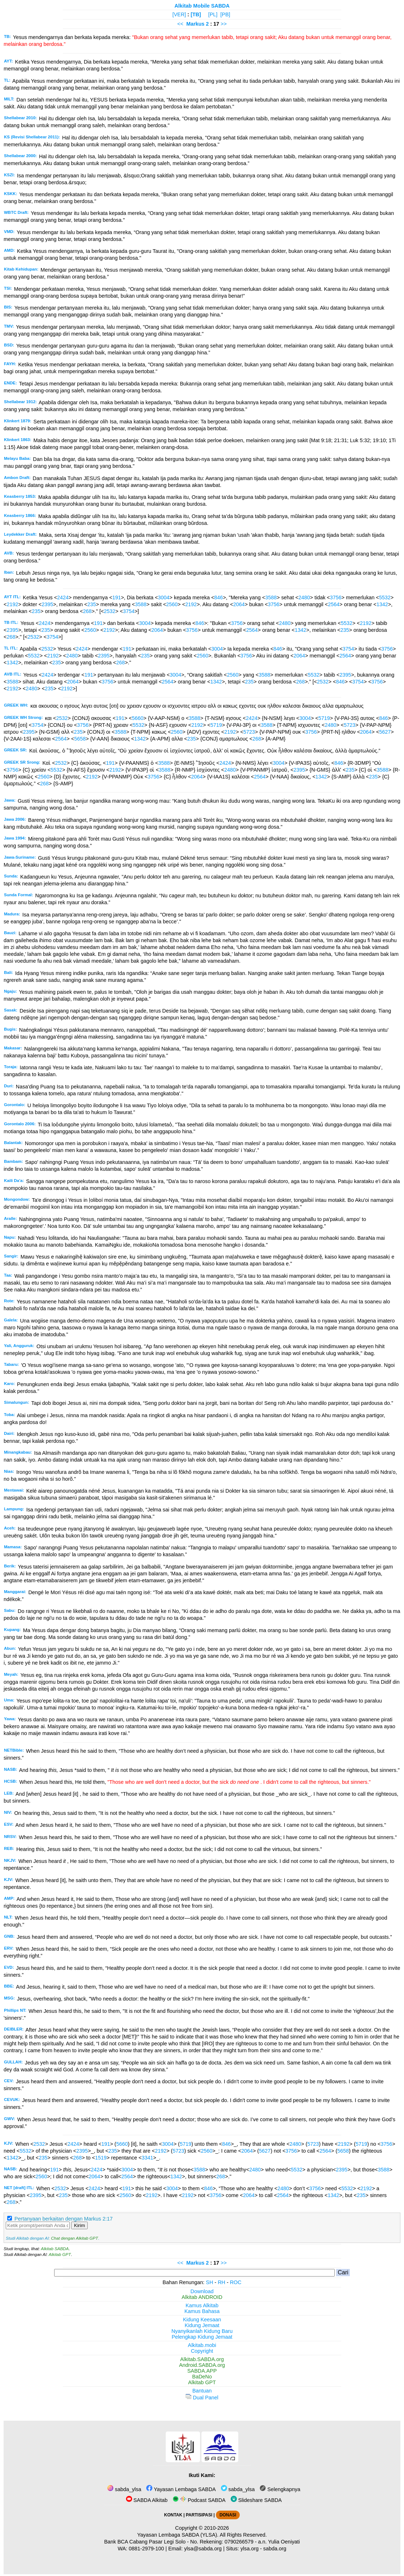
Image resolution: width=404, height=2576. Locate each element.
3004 (163, 597)
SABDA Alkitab (147, 2500)
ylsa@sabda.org (203, 2548)
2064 (239, 604)
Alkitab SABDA (55, 2249)
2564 (333, 604)
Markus (195, 24)
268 (87, 611)
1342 (382, 604)
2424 (63, 597)
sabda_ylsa (124, 2489)
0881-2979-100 (146, 2548)
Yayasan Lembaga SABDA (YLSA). (177, 2535)
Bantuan (202, 2391)
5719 (324, 718)
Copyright (202, 2351)
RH (221, 2282)
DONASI (228, 2514)
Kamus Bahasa (202, 2311)
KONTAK (173, 2514)
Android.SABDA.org (202, 2365)
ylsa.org (249, 2548)
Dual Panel (202, 2397)
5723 (349, 725)
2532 (110, 611)
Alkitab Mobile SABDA (202, 6)
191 (116, 597)
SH (209, 2282)
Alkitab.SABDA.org (202, 2359)
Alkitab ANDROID (202, 2297)
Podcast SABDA (199, 2500)
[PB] (225, 14)
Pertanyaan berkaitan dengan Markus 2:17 (63, 2219)
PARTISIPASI (199, 2514)
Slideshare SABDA (256, 2500)
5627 (385, 732)
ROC (236, 2282)
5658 (80, 739)
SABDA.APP (202, 2371)
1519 (101, 2158)
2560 (172, 604)
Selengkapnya (280, 2489)
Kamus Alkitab (202, 2305)
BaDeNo (202, 2376)
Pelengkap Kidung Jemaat (201, 2337)
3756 (336, 597)
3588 (271, 597)
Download (202, 2291)
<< (180, 24)
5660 (137, 718)
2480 (304, 597)
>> (224, 24)
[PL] (213, 14)
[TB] (196, 14)
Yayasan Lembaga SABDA (181, 2489)
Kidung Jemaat (202, 2325)
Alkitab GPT (60, 2254)
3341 (147, 2158)
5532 (385, 597)
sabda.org (274, 2548)
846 (218, 597)
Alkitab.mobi (202, 2345)
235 (91, 604)
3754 (128, 611)
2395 (47, 604)
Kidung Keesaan (202, 2319)
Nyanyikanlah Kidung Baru (202, 2331)
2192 (12, 604)
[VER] (179, 14)
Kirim (79, 2225)
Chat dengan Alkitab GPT (74, 2238)
